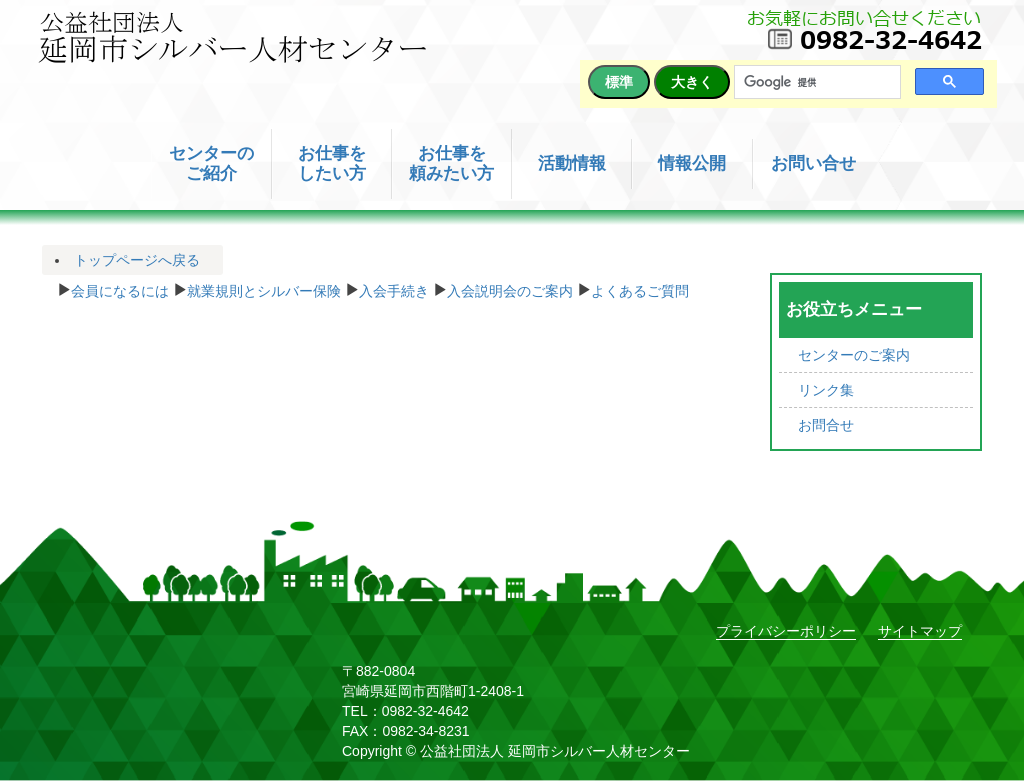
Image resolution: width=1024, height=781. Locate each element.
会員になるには (120, 289)
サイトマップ (920, 631)
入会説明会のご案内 (510, 289)
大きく (692, 82)
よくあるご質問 (640, 289)
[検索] (815, 82)
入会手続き (394, 289)
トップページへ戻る (137, 260)
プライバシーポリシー (786, 631)
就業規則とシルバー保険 (264, 289)
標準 (619, 82)
